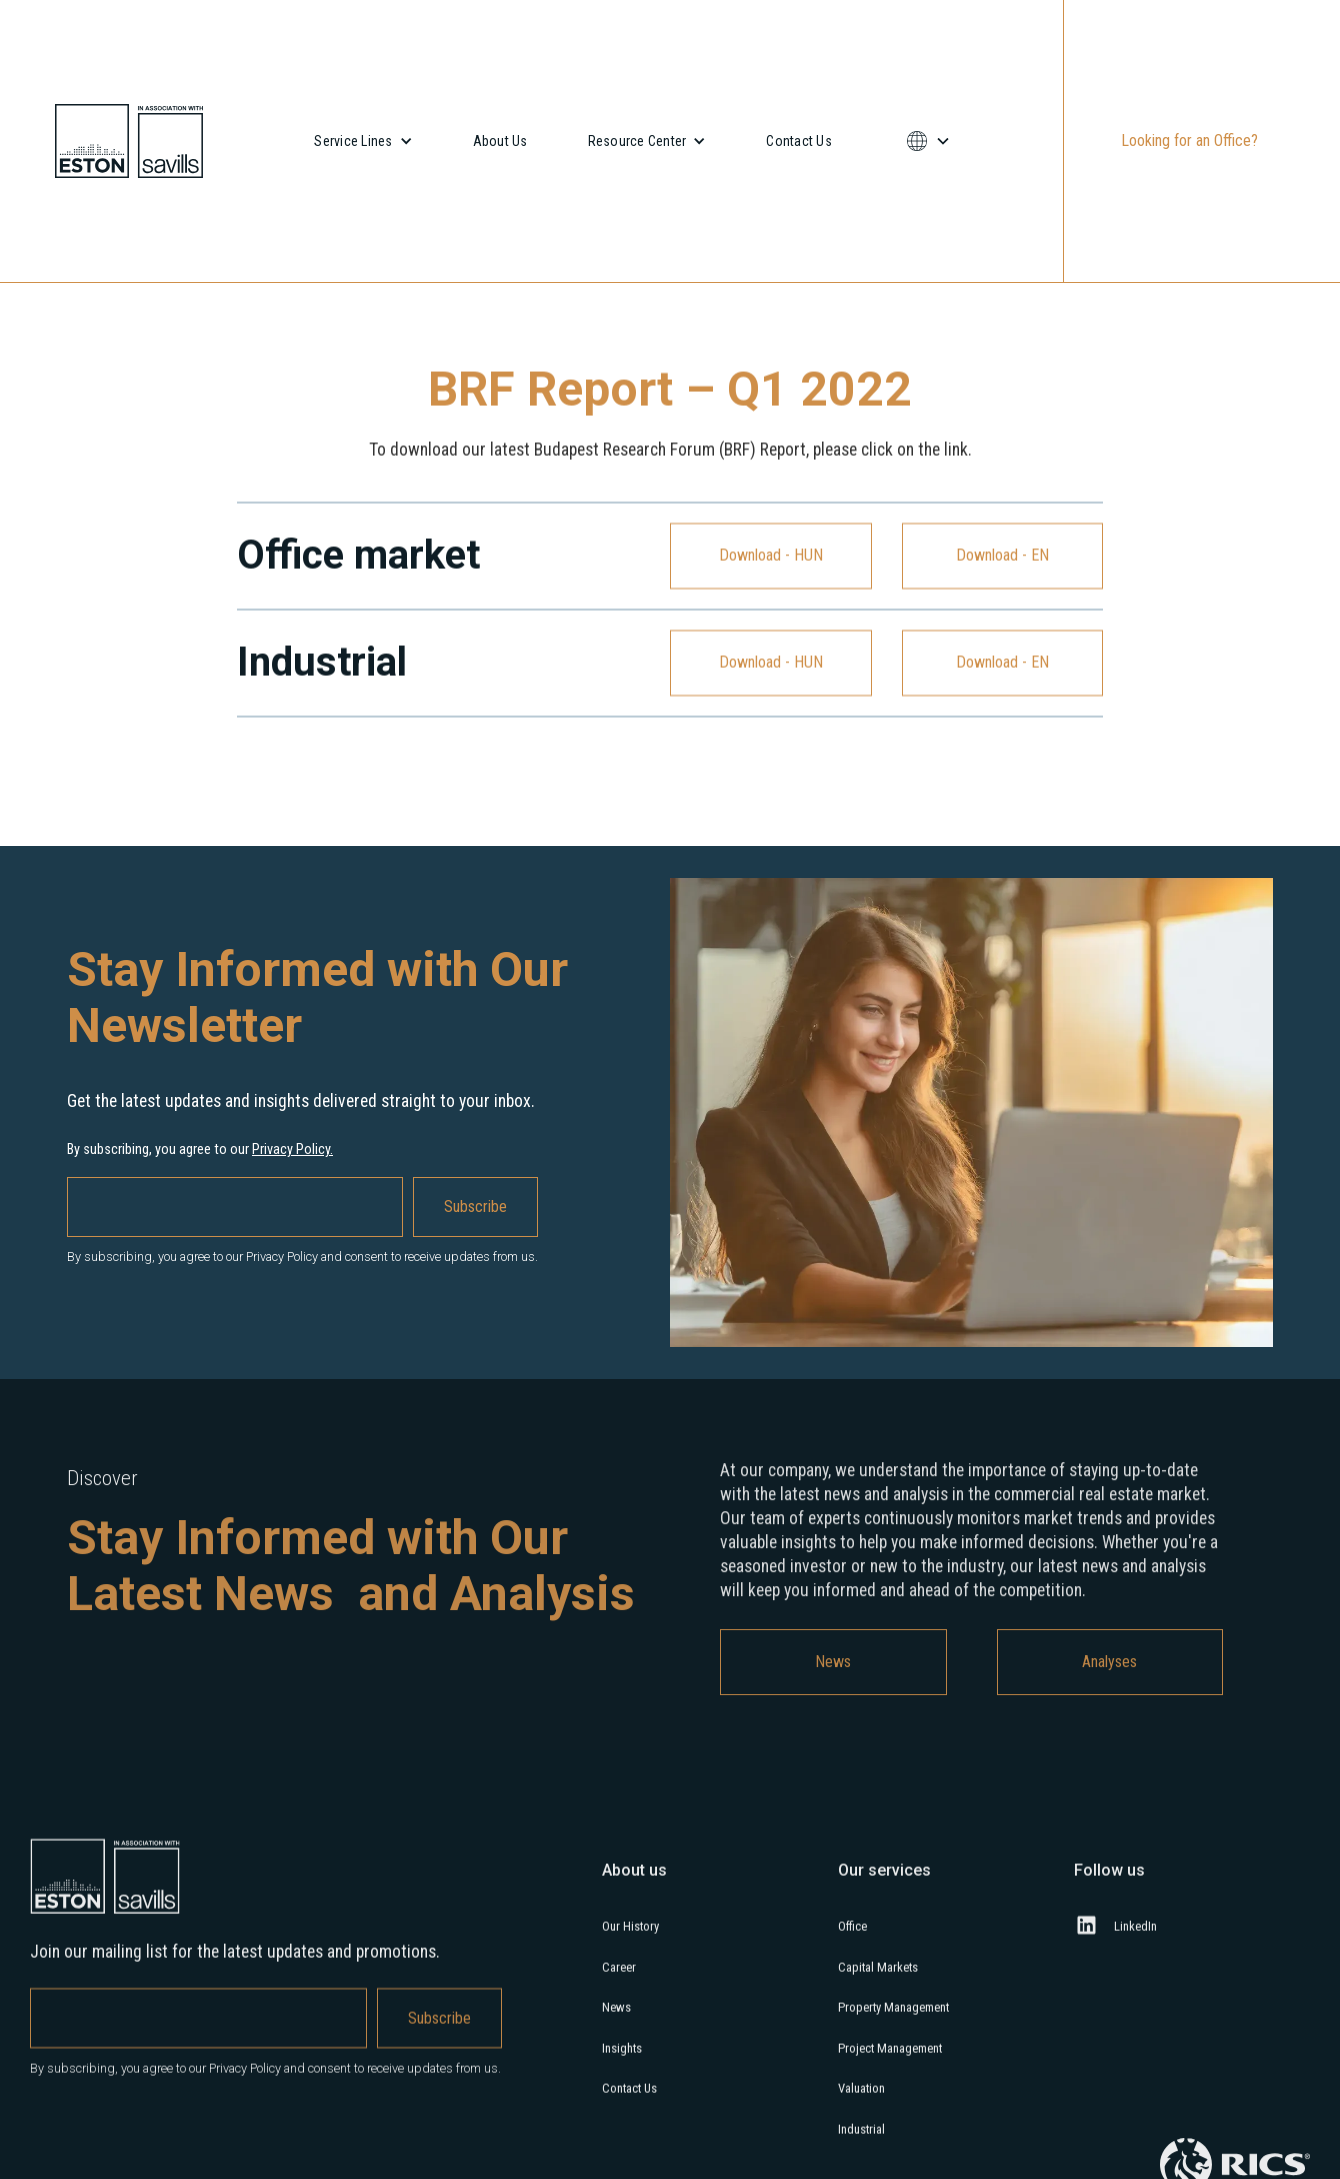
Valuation (861, 2099)
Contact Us (799, 141)
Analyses (1109, 1673)
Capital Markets (878, 1978)
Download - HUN (771, 555)
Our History (630, 1937)
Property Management (893, 2018)
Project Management (890, 2059)
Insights (622, 2059)
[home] (129, 141)
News (833, 1673)
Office (852, 1937)
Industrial (861, 2140)
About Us (500, 141)
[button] (363, 141)
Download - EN (1002, 555)
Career (619, 1978)
